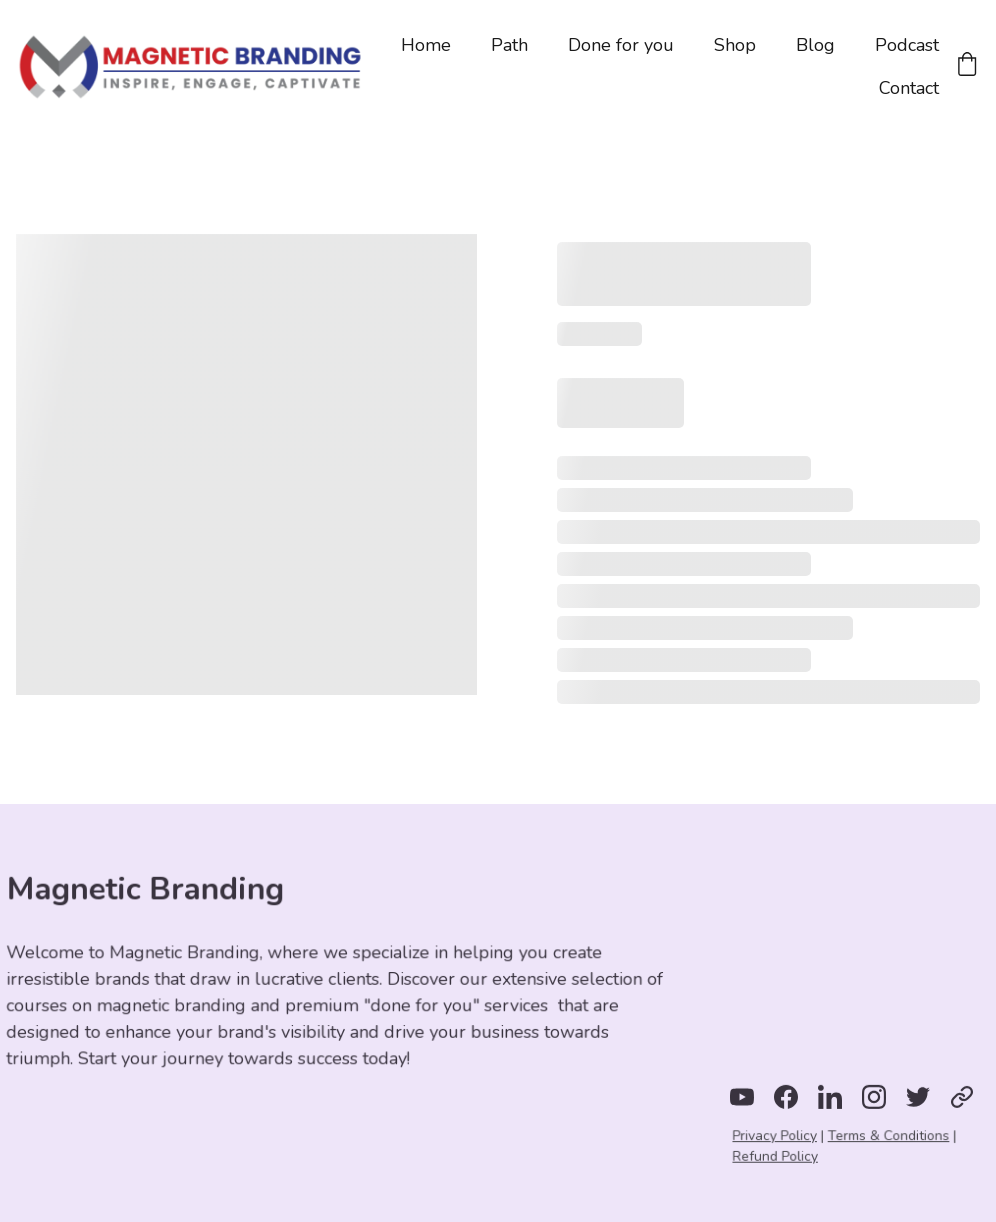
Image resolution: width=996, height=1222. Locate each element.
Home (426, 45)
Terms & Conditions (887, 1136)
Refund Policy (777, 1156)
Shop (735, 45)
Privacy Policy (777, 1136)
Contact (909, 88)
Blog (815, 45)
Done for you (621, 45)
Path (509, 45)
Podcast (907, 45)
